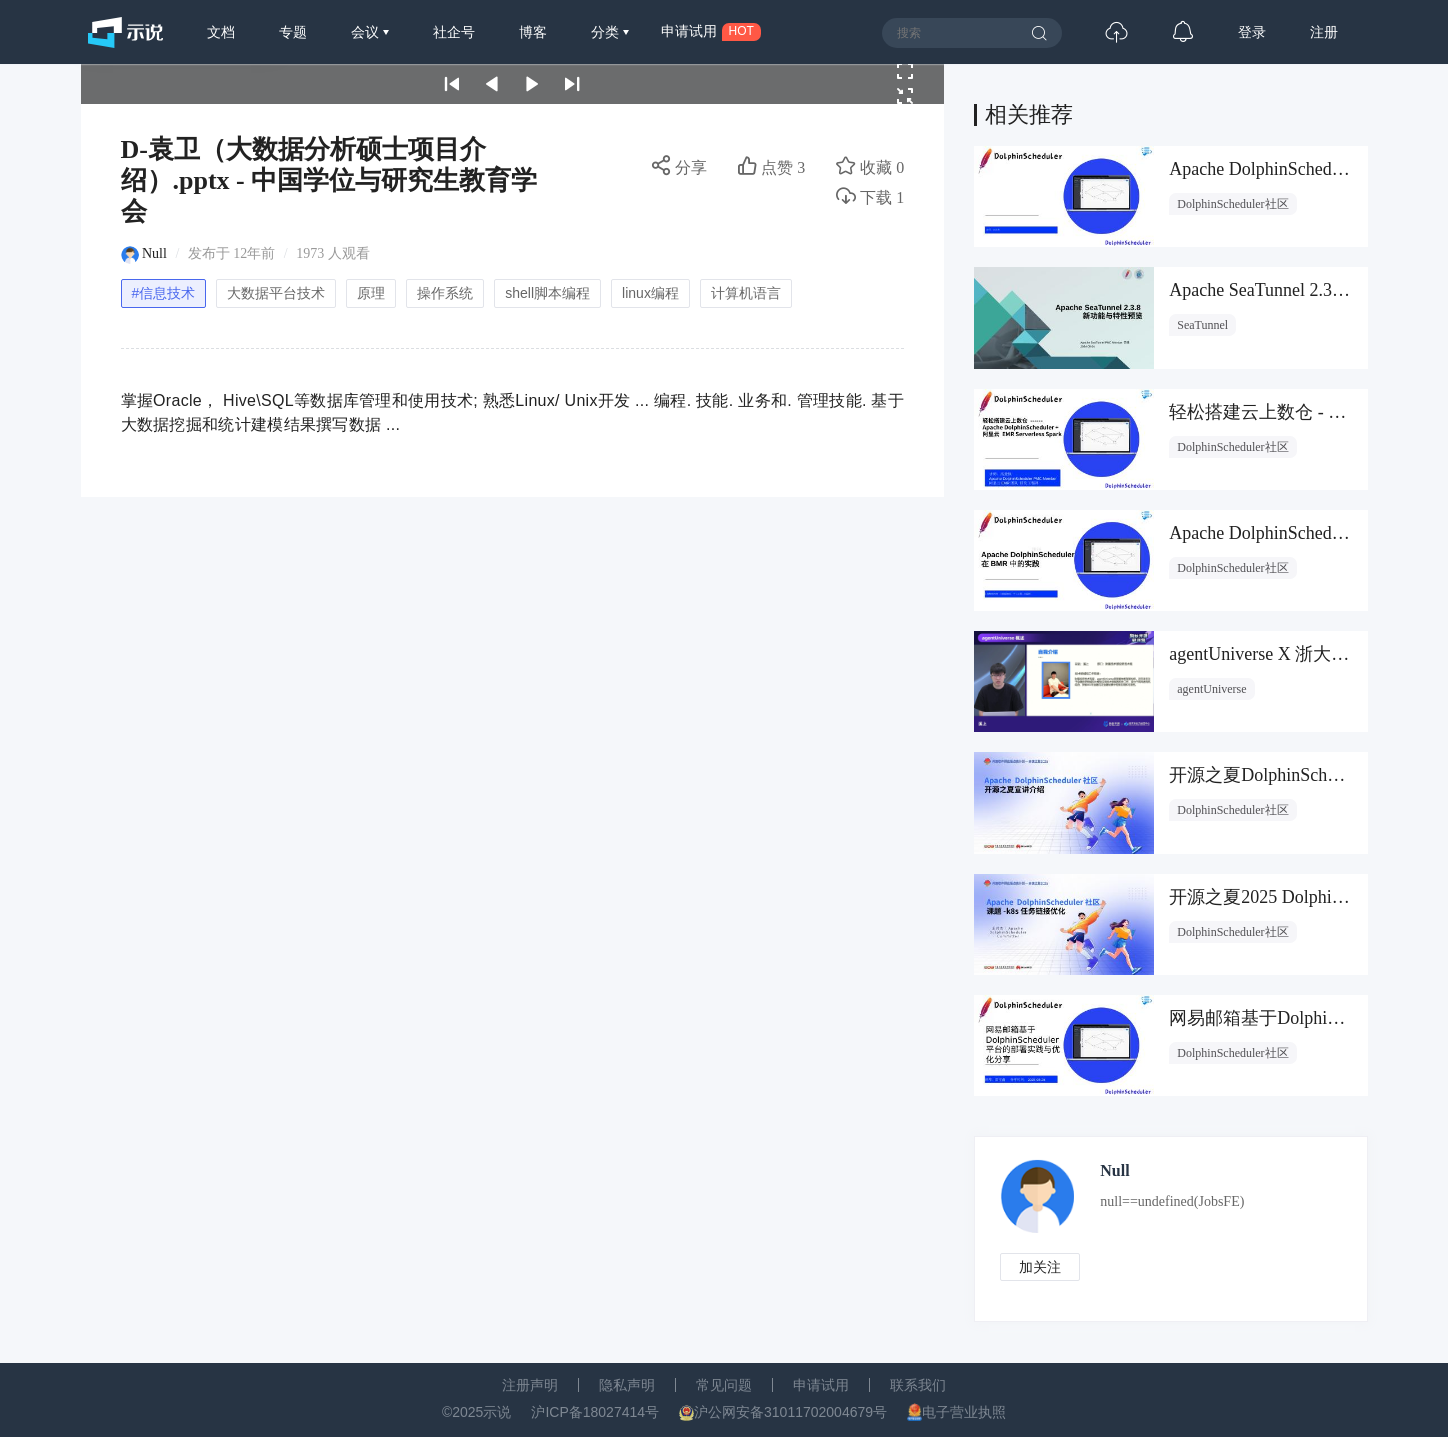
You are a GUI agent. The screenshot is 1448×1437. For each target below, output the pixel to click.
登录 (1252, 32)
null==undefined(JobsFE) (1172, 1201)
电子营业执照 (964, 1412)
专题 (293, 32)
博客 (533, 32)
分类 (607, 32)
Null (154, 253)
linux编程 (650, 293)
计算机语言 (746, 293)
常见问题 (724, 1385)
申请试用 (821, 1385)
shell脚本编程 (547, 293)
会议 (367, 32)
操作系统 (445, 293)
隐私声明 (627, 1385)
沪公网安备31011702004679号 (790, 1412)
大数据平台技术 (276, 293)
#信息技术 (164, 293)
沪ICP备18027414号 (595, 1412)
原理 (371, 293)
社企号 (454, 32)
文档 (221, 32)
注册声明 (530, 1385)
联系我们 (918, 1385)
